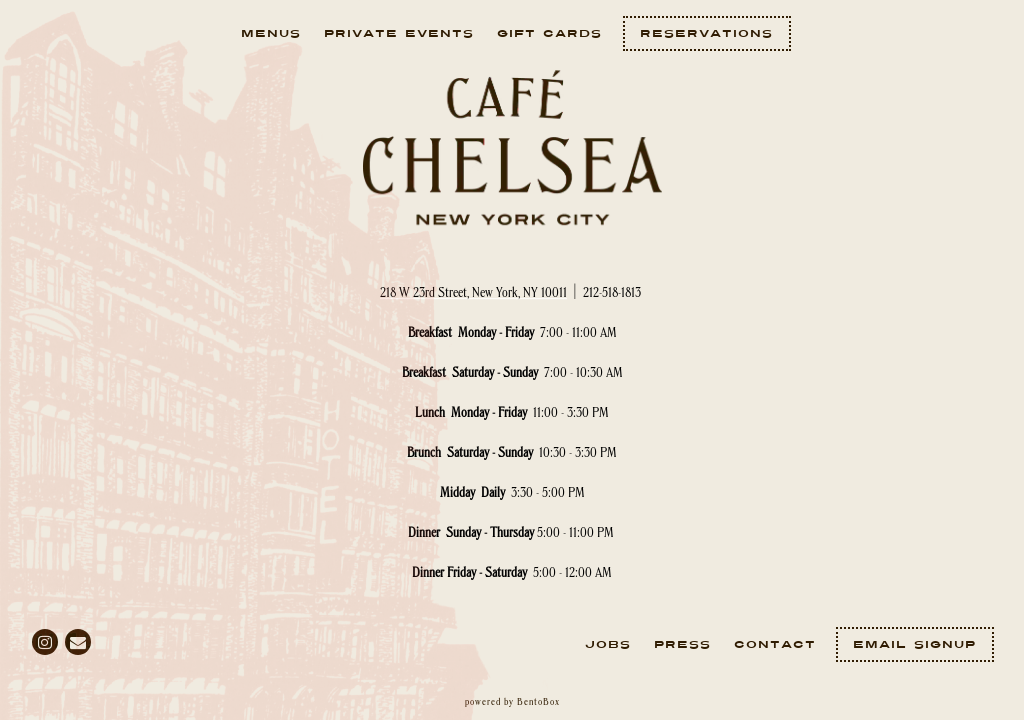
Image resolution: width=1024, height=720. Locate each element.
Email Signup (914, 644)
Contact (775, 644)
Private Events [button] (399, 33)
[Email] (78, 642)
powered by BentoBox (512, 702)
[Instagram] (45, 642)
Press (682, 644)
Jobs (608, 644)
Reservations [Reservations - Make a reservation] (706, 33)
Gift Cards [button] (549, 33)
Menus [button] (271, 33)
